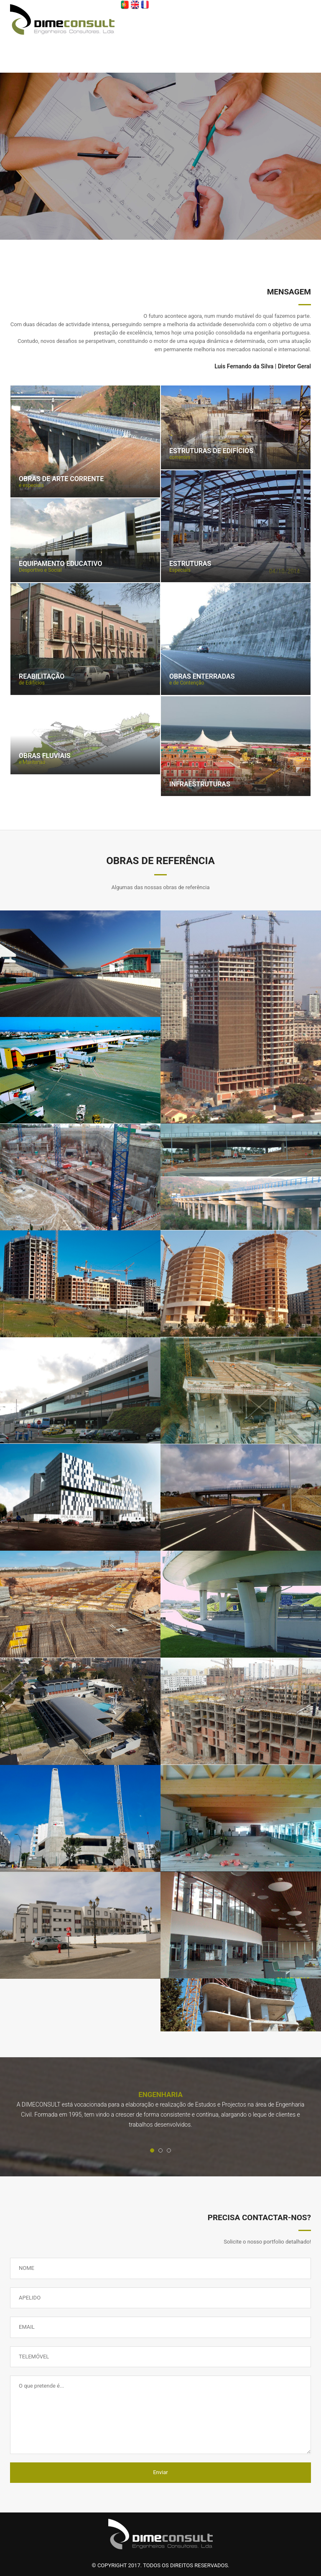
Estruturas (190, 564)
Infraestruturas (199, 784)
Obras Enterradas (201, 676)
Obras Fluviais (45, 756)
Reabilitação (41, 676)
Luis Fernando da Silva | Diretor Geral (262, 366)
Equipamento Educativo (60, 564)
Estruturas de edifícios (211, 451)
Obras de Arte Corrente (61, 479)
